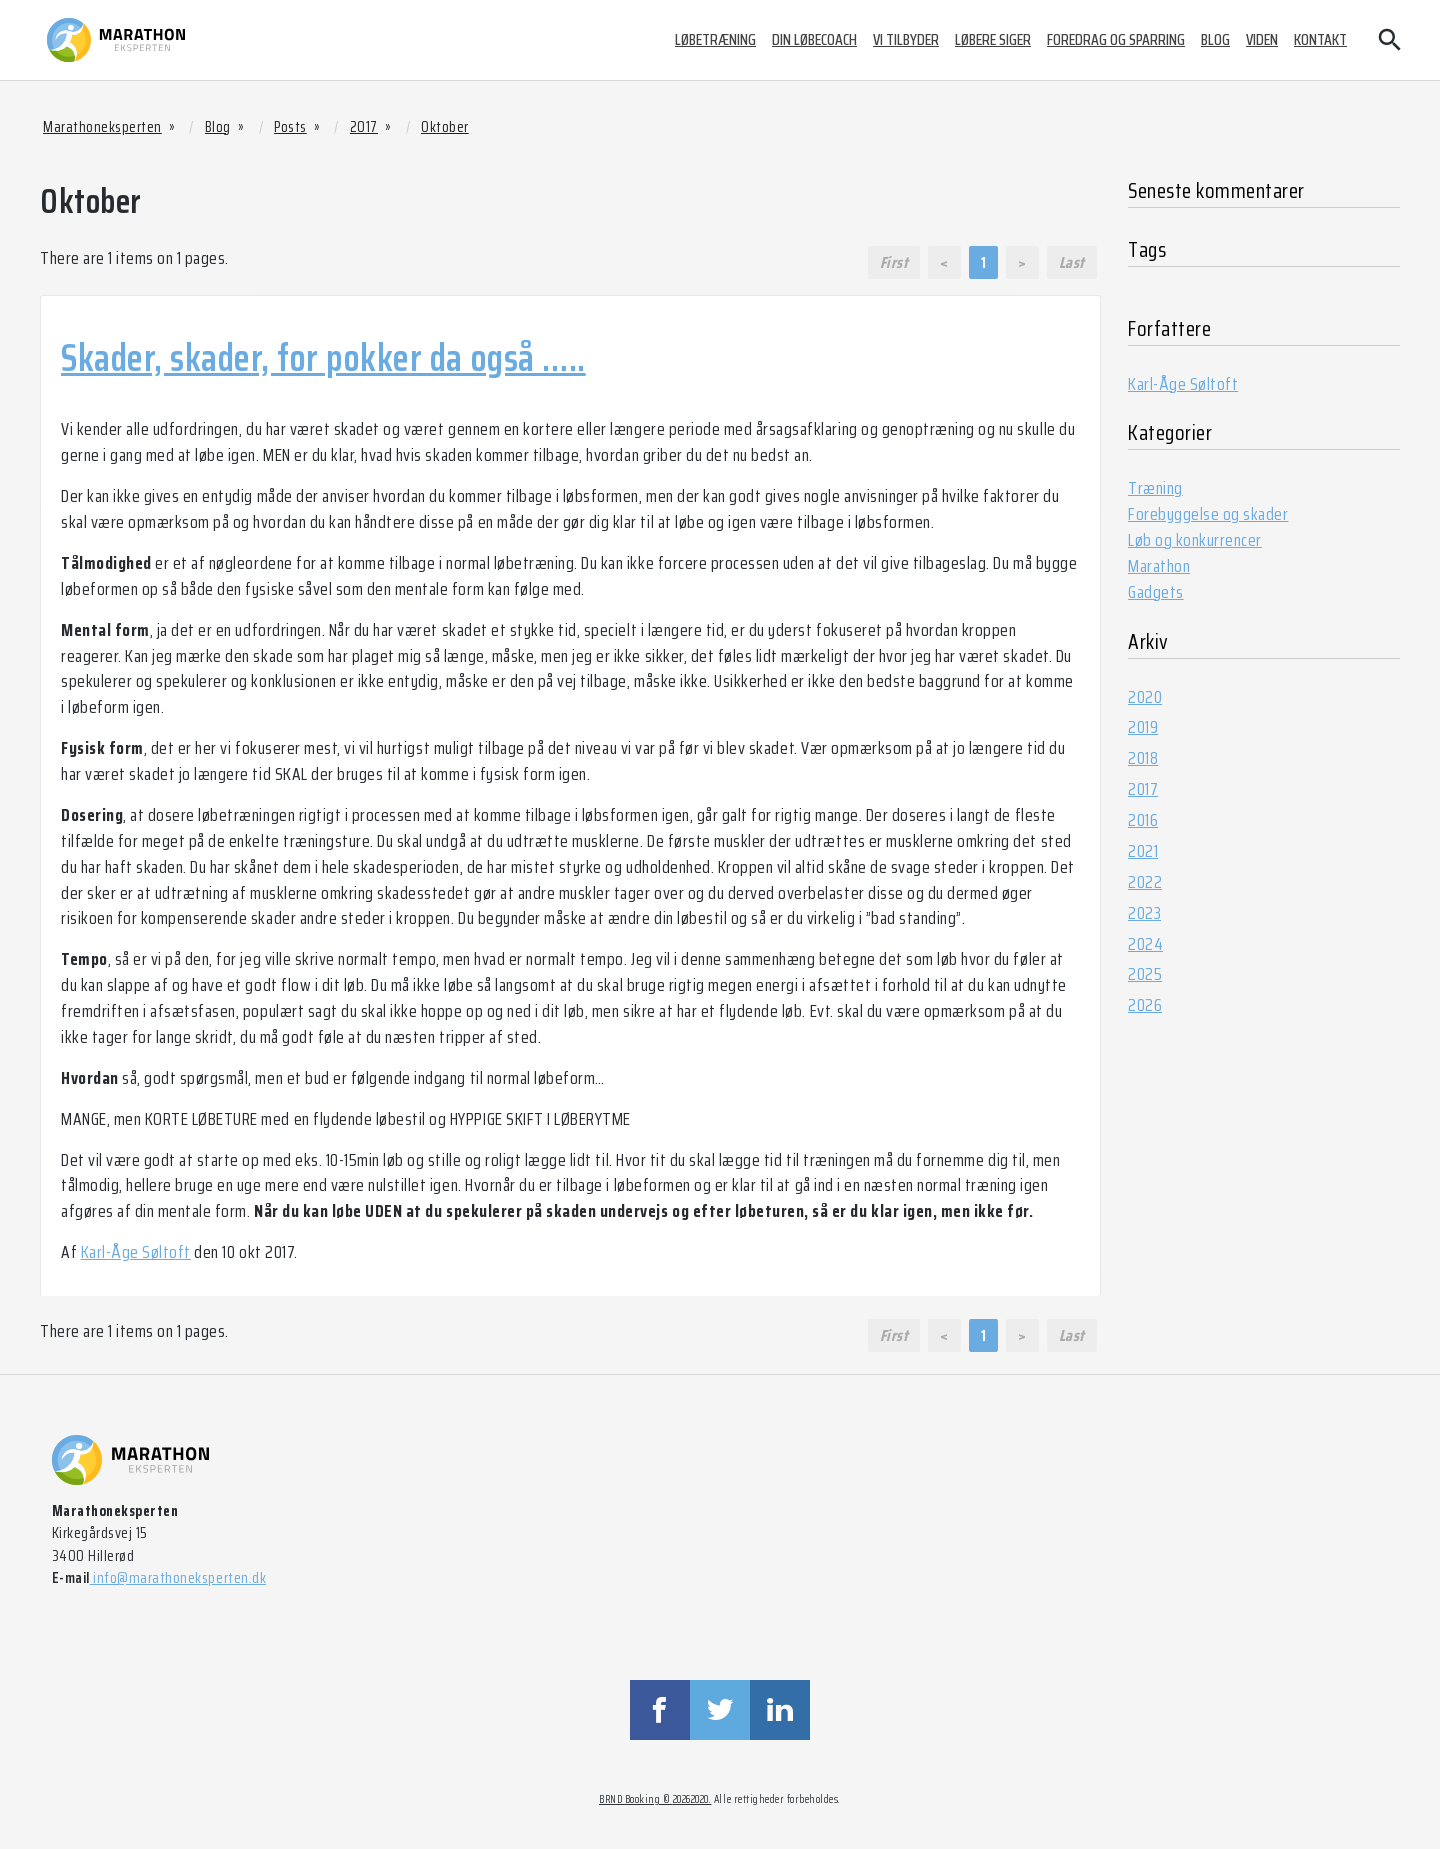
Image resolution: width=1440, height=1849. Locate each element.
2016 (1143, 820)
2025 (1145, 974)
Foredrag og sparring (1116, 39)
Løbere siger (993, 39)
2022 (1145, 882)
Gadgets (1156, 592)
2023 (1144, 913)
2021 (1143, 851)
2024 (1145, 944)
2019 (1143, 727)
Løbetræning (715, 39)
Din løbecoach (814, 39)
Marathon (1159, 566)
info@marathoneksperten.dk (178, 1578)
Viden (1262, 39)
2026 (1145, 1005)
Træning (1155, 488)
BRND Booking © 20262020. (655, 1799)
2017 (1143, 789)
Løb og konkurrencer (1195, 540)
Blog (1215, 39)
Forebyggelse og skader (1208, 514)
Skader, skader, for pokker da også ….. (323, 358)
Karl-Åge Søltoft (136, 1252)
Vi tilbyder (906, 39)
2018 (1143, 758)
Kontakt (1320, 39)
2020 (1145, 697)
